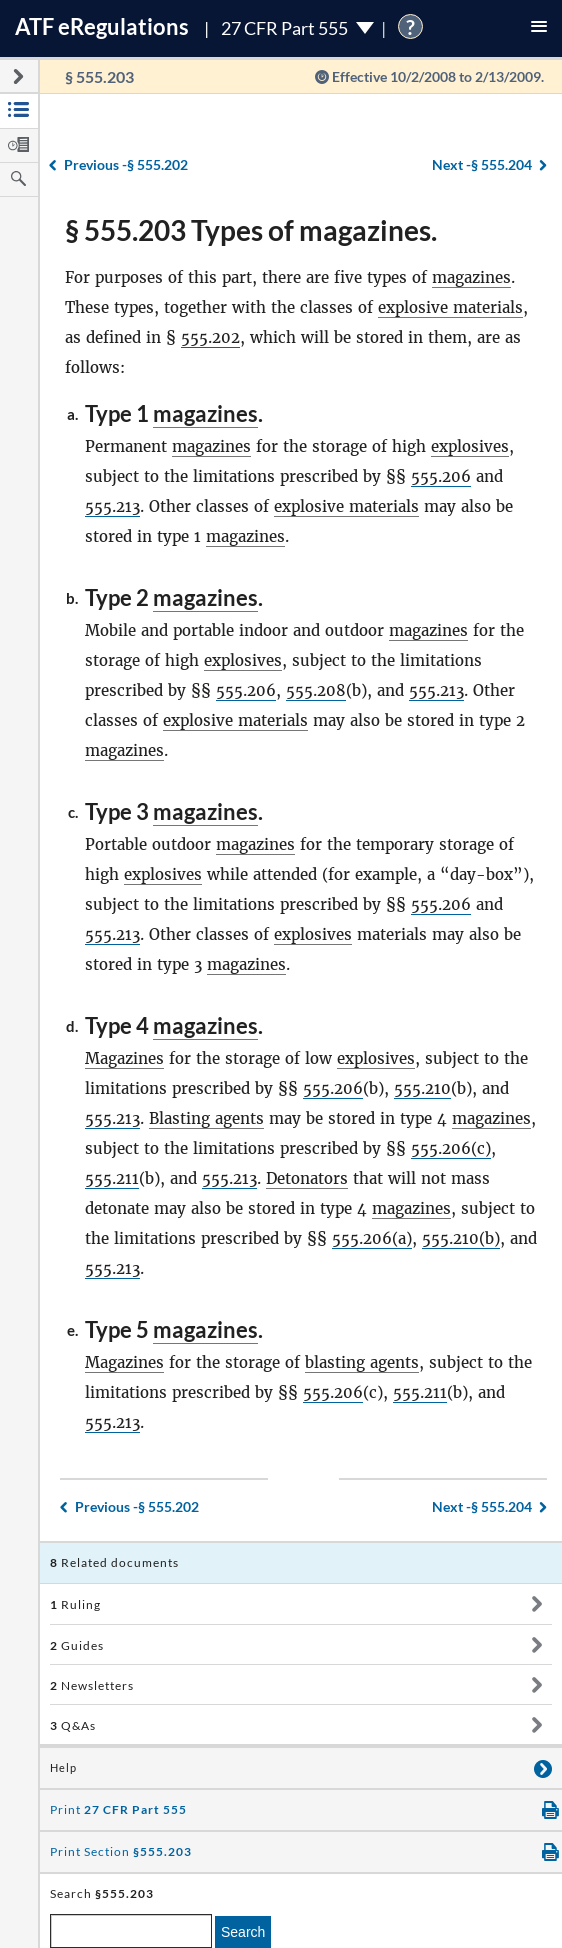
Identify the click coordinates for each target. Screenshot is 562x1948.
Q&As (73, 1725)
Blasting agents (206, 1118)
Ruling (75, 1604)
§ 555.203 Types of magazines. (251, 230)
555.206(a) (372, 1238)
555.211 (112, 1178)
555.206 (441, 476)
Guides (77, 1645)
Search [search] (243, 1932)
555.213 (112, 506)
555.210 (422, 1088)
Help (63, 1768)
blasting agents (362, 1362)
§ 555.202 (126, 164)
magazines (471, 277)
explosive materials (450, 307)
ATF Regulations (102, 26)
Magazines (124, 1058)
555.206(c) (451, 1148)
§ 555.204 (482, 164)
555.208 (316, 690)
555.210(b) (461, 1238)
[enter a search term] (131, 1931)
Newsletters (92, 1685)
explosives (470, 446)
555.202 (210, 337)
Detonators (307, 1178)
